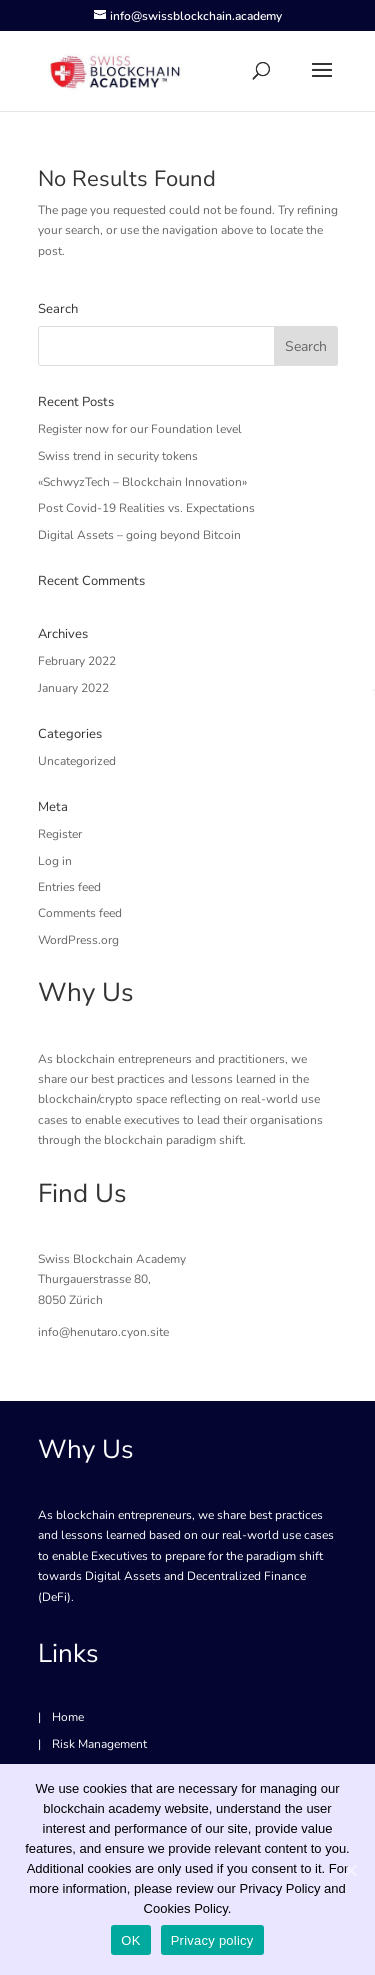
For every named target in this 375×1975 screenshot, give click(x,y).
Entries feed (69, 887)
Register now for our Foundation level (140, 429)
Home (68, 1717)
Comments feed (80, 913)
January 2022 (73, 688)
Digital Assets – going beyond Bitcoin (139, 535)
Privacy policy (212, 1940)
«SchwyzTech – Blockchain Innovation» (142, 482)
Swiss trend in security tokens (118, 456)
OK (130, 1940)
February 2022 (77, 661)
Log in (55, 861)
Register (60, 834)
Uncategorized (77, 761)
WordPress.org (78, 940)
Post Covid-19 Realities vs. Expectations (146, 508)
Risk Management (99, 1744)
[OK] (350, 1870)
